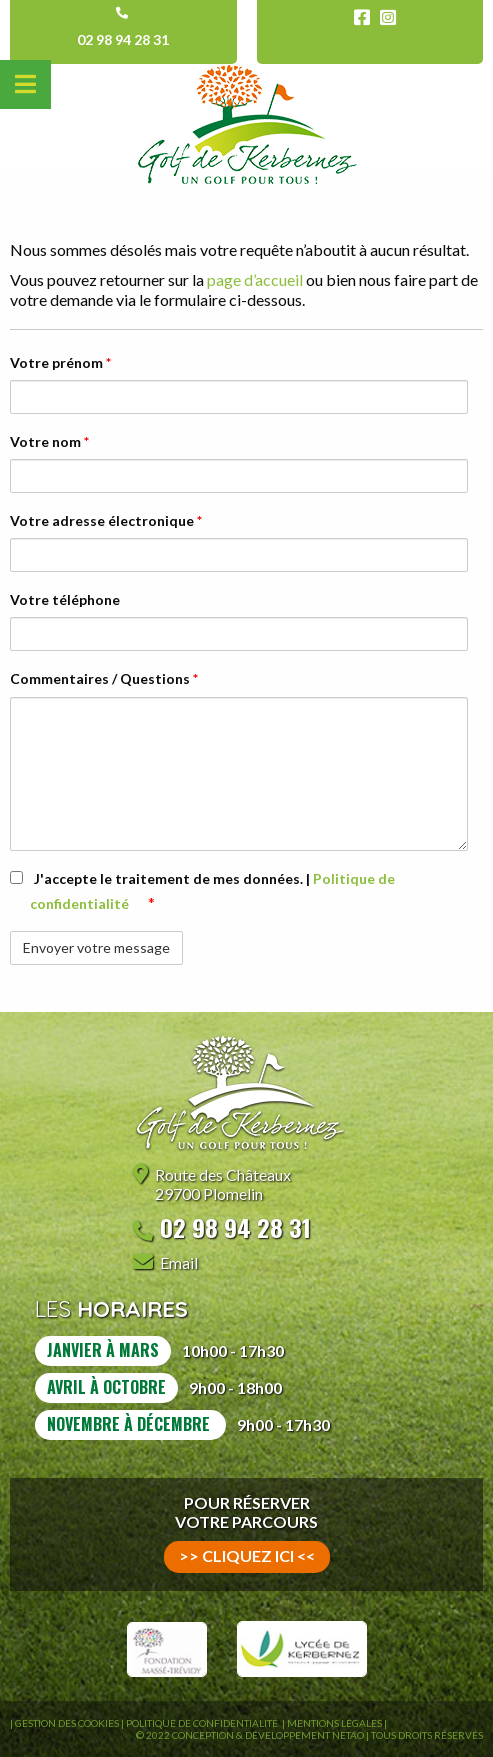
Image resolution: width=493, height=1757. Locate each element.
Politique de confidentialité (203, 1723)
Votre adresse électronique (106, 520)
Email (179, 1262)
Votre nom (49, 441)
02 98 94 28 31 (123, 39)
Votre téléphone (65, 599)
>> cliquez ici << (247, 1555)
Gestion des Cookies (67, 1723)
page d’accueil (253, 279)
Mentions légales (334, 1723)
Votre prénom (60, 362)
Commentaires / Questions (104, 678)
